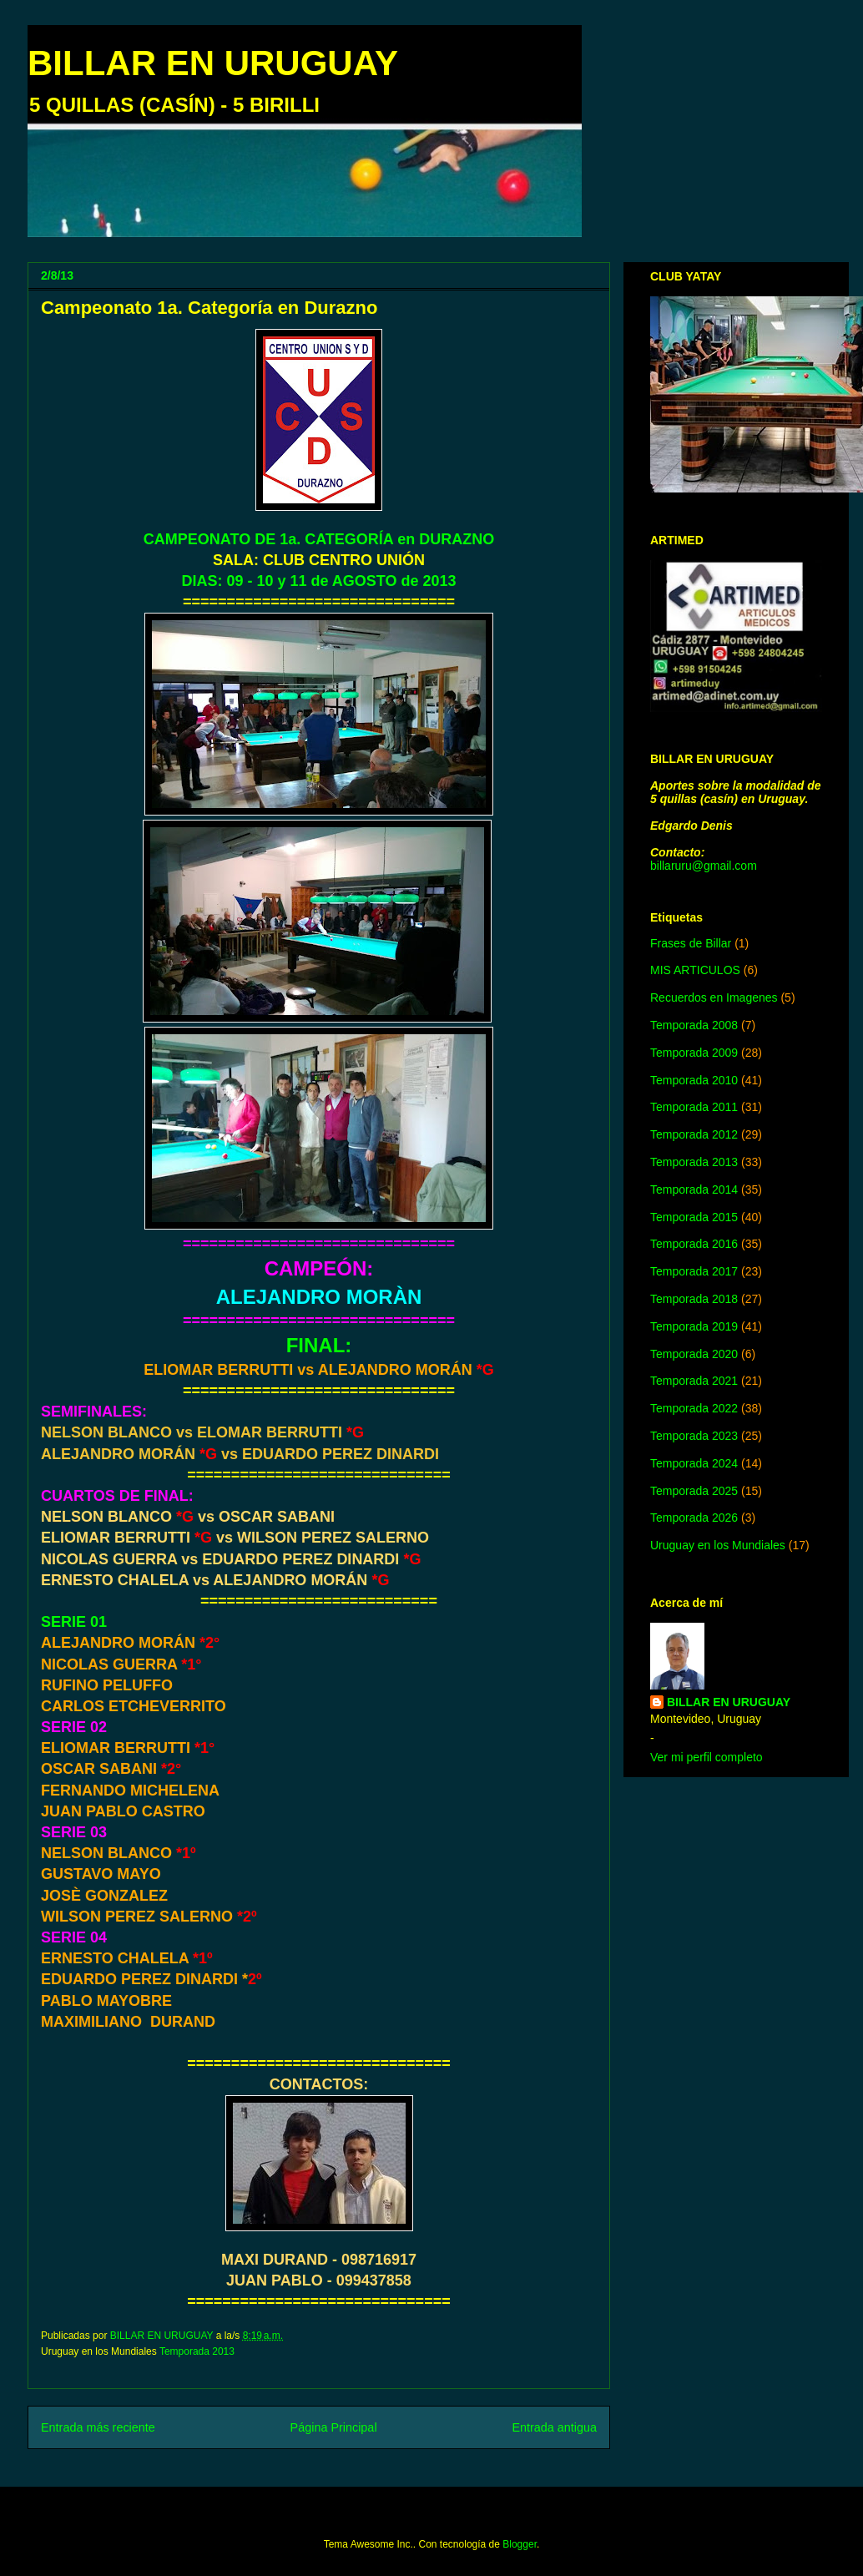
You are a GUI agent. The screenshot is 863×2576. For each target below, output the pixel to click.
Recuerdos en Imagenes (714, 997)
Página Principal (333, 2427)
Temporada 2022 (694, 1408)
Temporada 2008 (694, 1025)
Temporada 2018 (694, 1299)
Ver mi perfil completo (706, 1757)
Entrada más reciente (98, 2427)
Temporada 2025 (694, 1491)
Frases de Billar (690, 943)
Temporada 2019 (694, 1326)
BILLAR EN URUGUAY (213, 63)
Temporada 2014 (694, 1189)
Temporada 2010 (694, 1080)
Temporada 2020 (694, 1354)
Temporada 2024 (694, 1463)
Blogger (519, 2544)
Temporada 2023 (694, 1435)
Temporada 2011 (694, 1107)
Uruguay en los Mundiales (717, 1545)
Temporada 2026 (694, 1517)
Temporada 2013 (197, 2351)
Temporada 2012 (694, 1134)
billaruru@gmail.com (703, 865)
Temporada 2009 (694, 1052)
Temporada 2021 (694, 1380)
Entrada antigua (554, 2427)
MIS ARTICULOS (695, 970)
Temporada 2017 (694, 1271)
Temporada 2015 (694, 1217)
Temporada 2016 (694, 1243)
